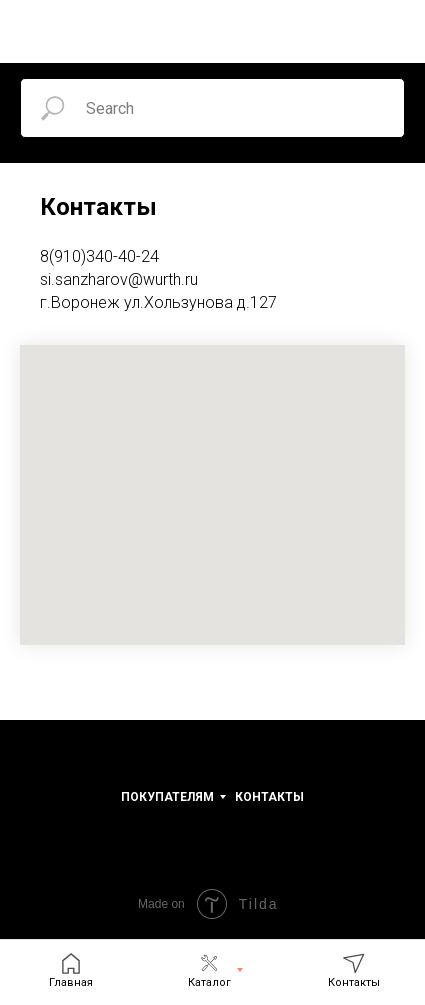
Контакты (269, 797)
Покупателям (167, 797)
